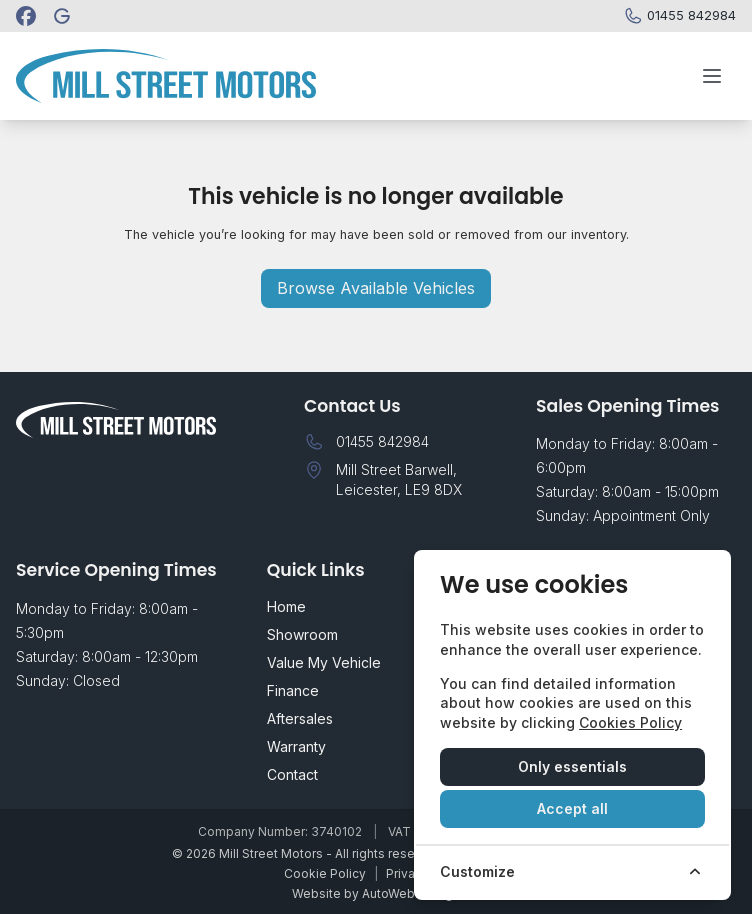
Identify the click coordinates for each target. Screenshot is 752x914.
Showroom (302, 634)
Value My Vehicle (324, 662)
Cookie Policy (325, 873)
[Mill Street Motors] (64, 16)
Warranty (296, 746)
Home (286, 606)
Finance (293, 690)
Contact (292, 774)
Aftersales (300, 718)
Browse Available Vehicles (376, 288)
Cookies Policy (630, 722)
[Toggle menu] (712, 76)
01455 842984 (382, 441)
